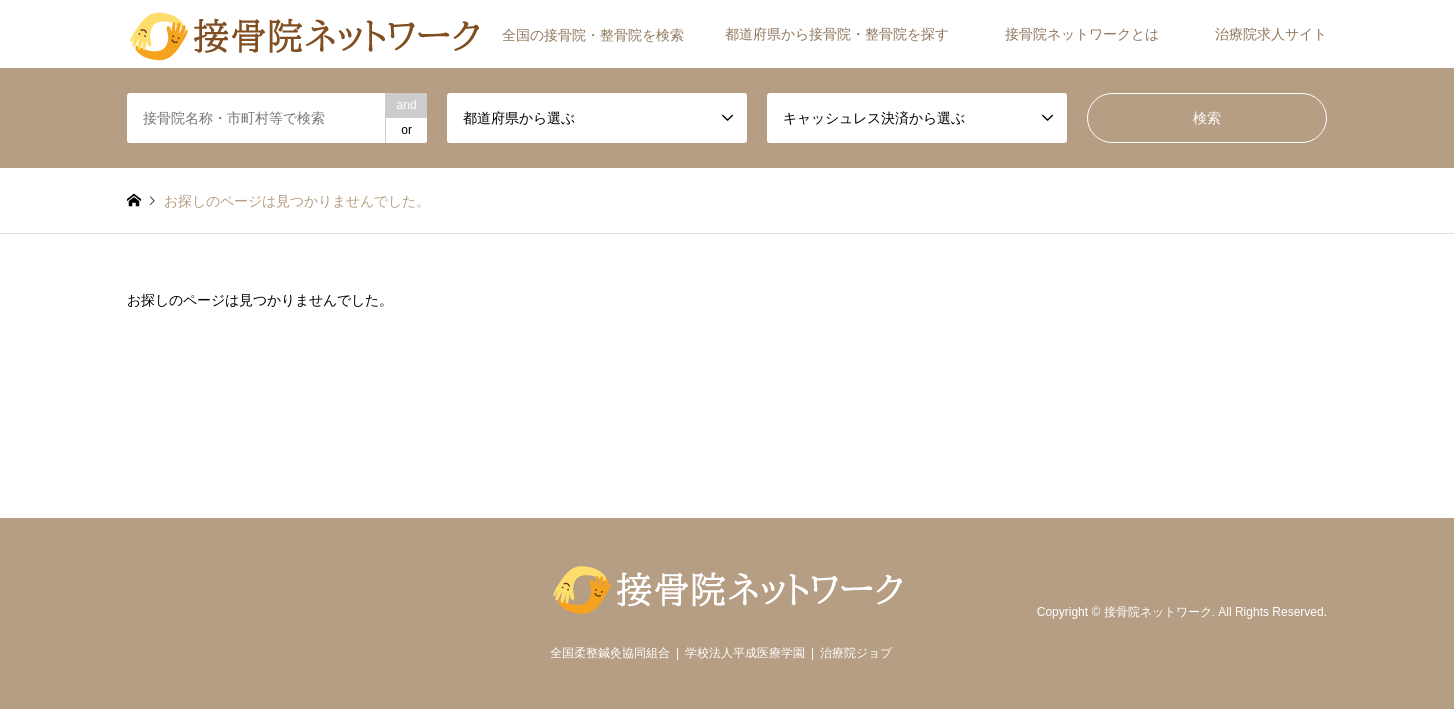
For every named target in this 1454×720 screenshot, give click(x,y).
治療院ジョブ (856, 653)
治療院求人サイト (1271, 34)
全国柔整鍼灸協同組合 (610, 653)
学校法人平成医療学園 (745, 653)
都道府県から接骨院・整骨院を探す (837, 34)
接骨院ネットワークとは (1082, 34)
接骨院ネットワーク (1158, 613)
